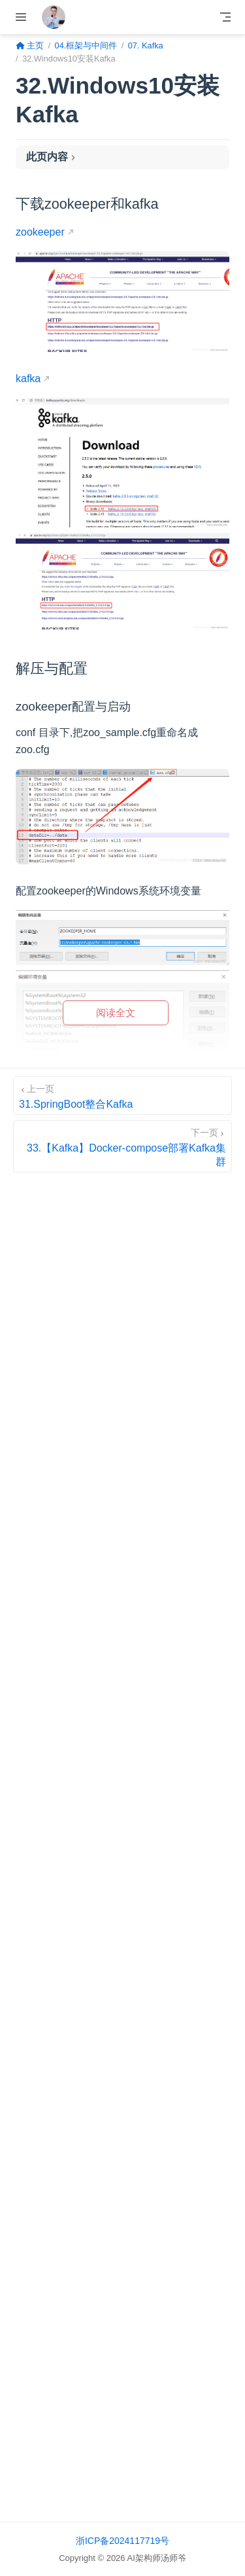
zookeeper (40, 232)
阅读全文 (115, 1012)
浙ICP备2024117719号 (122, 2540)
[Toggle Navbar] (225, 17)
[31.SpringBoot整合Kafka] (122, 1095)
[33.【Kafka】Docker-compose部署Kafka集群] (122, 1146)
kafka (28, 378)
